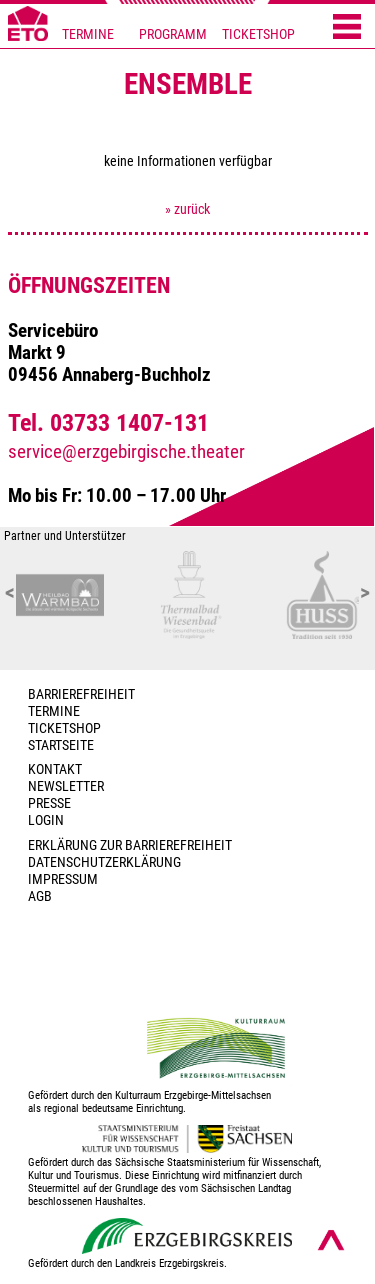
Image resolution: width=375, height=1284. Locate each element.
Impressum (63, 879)
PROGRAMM (173, 34)
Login (46, 820)
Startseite (61, 745)
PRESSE (49, 803)
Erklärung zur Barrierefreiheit (130, 845)
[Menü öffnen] (347, 28)
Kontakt (55, 769)
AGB (40, 896)
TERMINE (88, 34)
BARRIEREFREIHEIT (81, 694)
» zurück (187, 209)
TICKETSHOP (258, 34)
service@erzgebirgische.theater (126, 452)
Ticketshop (64, 728)
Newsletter (66, 786)
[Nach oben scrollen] (331, 1240)
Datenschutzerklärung (104, 862)
